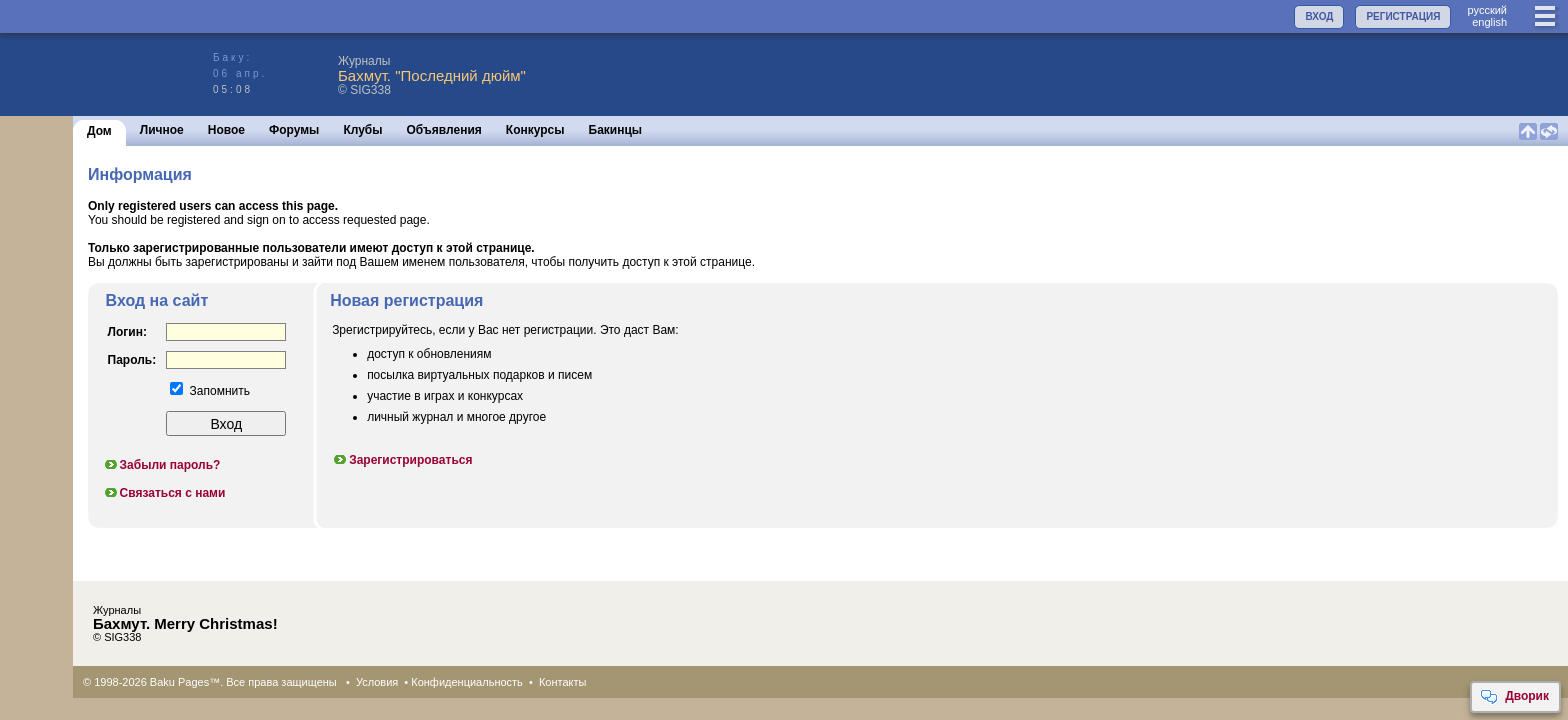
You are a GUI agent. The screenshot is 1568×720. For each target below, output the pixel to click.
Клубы (362, 130)
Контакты (563, 682)
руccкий (1487, 10)
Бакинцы (616, 130)
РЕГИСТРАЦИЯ (1403, 16)
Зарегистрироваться (402, 460)
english (1489, 22)
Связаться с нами (164, 493)
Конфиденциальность (467, 682)
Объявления (444, 130)
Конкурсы (535, 130)
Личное (162, 130)
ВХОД (1319, 16)
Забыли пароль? (162, 465)
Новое (226, 130)
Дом (99, 131)
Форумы (294, 130)
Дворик (1514, 697)
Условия (377, 682)
